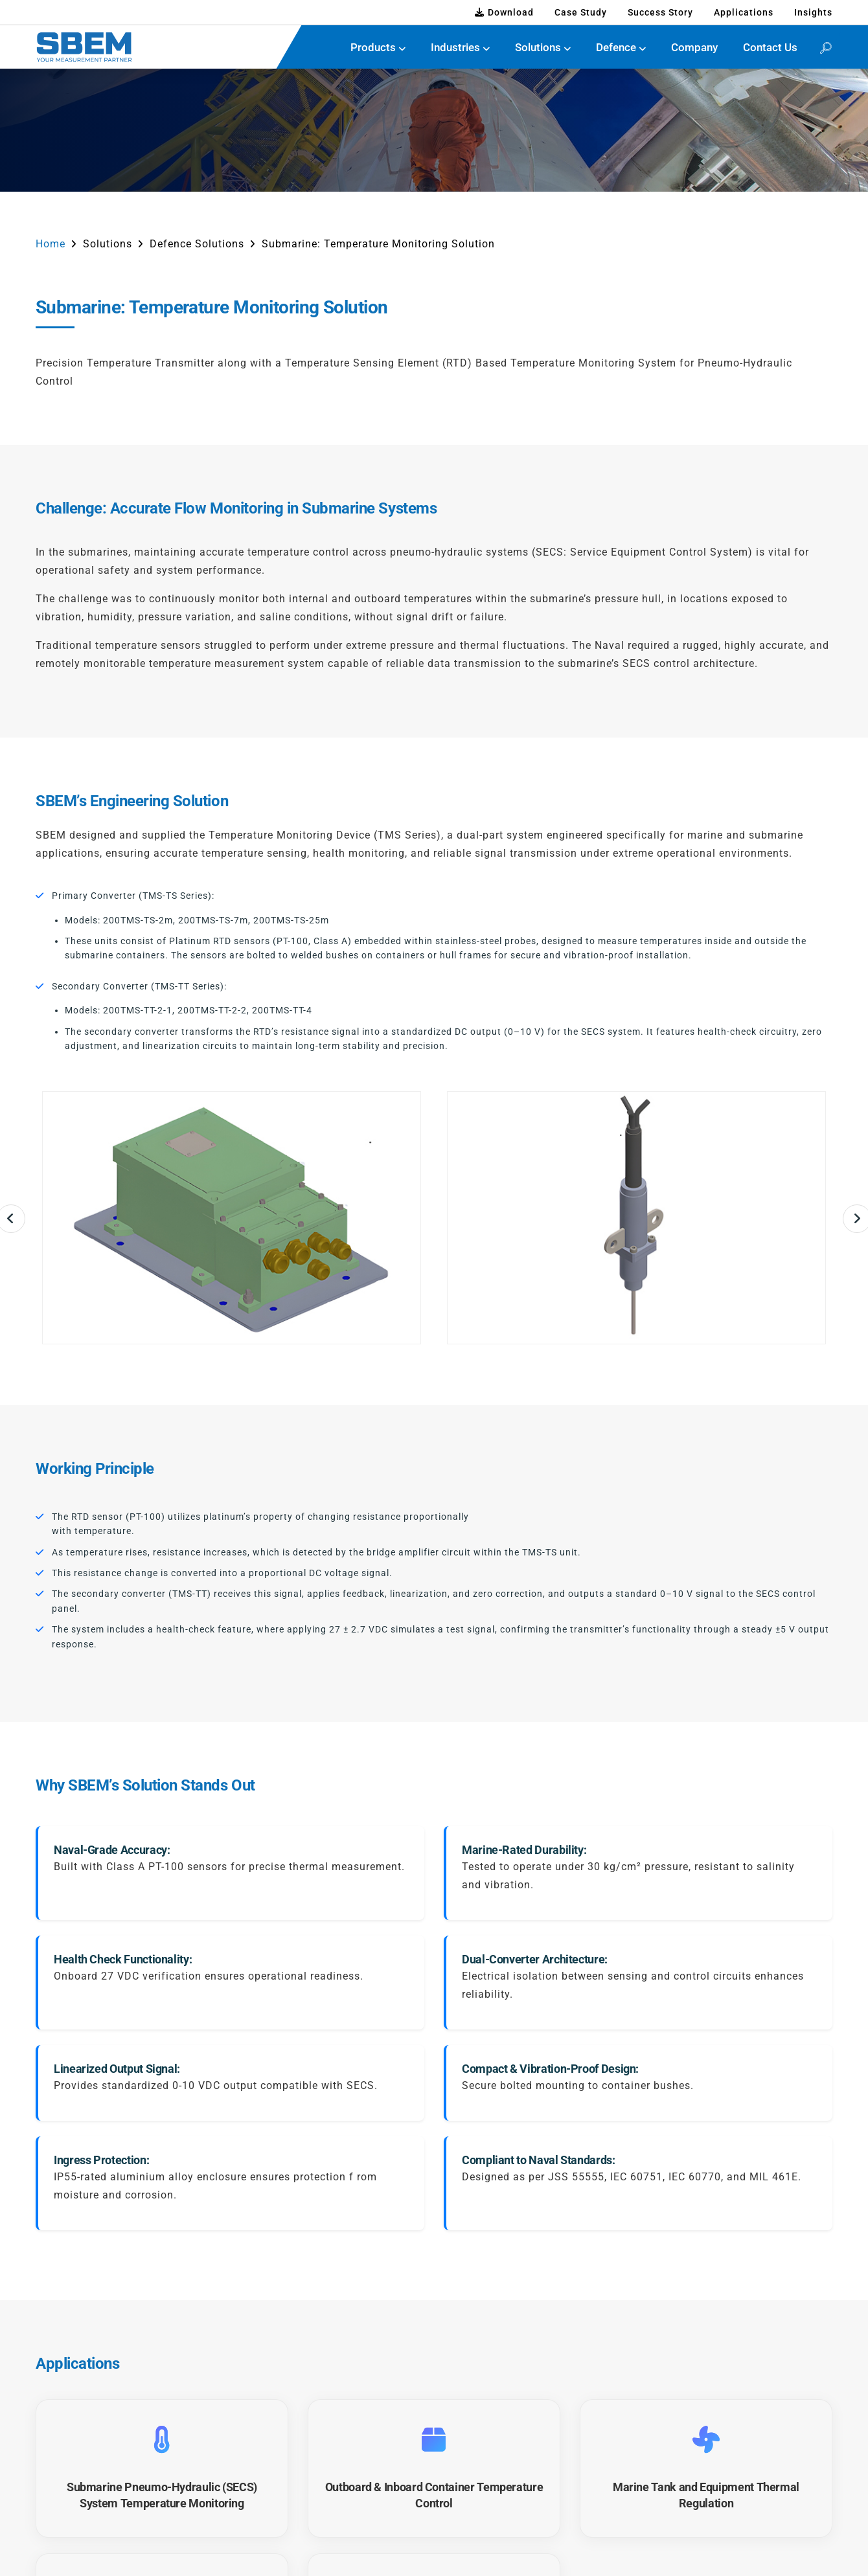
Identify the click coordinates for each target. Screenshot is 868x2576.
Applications (743, 12)
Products (373, 47)
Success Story (660, 12)
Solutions (538, 47)
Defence (616, 47)
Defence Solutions (197, 244)
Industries (455, 47)
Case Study (580, 12)
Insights (813, 12)
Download (504, 12)
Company (694, 47)
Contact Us (770, 47)
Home (50, 244)
